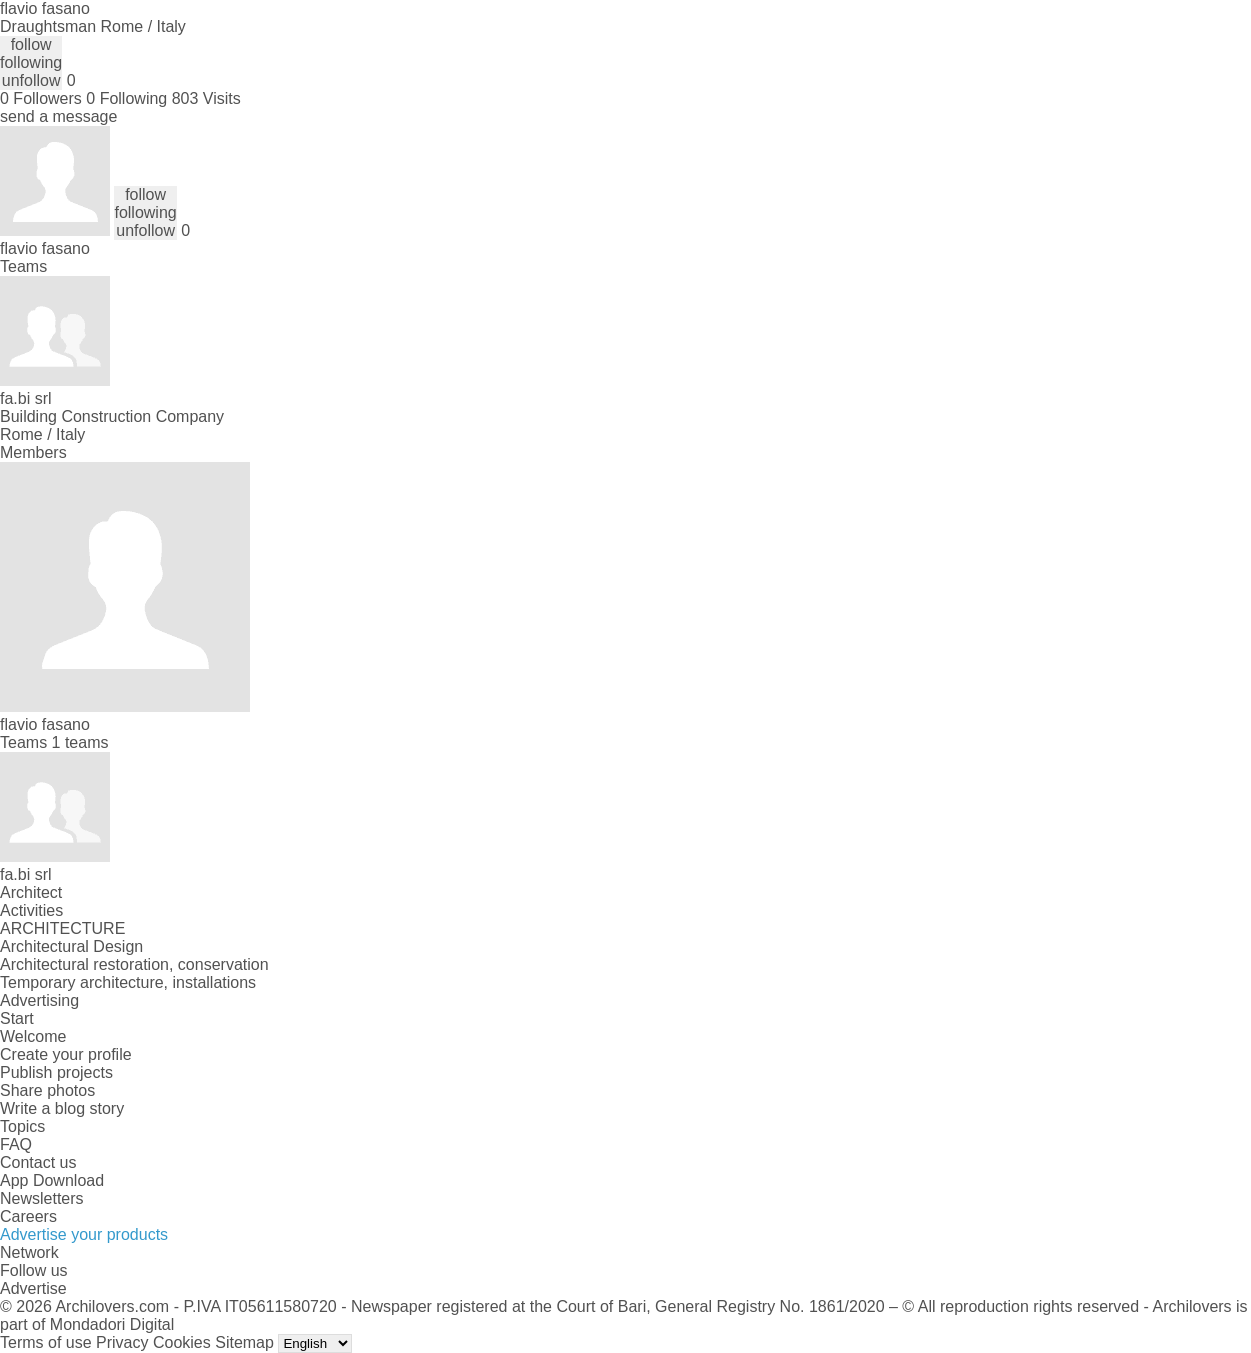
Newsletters (42, 1198)
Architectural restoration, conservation (134, 964)
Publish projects (56, 1072)
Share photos (47, 1090)
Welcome (33, 1036)
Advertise (33, 1288)
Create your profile (66, 1054)
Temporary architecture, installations (128, 982)
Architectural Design (71, 946)
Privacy (122, 1342)
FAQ (16, 1144)
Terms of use (46, 1342)
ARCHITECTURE (62, 928)
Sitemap (244, 1342)
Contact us (38, 1162)
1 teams (80, 742)
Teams (23, 266)
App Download (52, 1180)
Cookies (182, 1342)
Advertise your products (84, 1234)
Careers (28, 1216)
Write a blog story (62, 1108)
